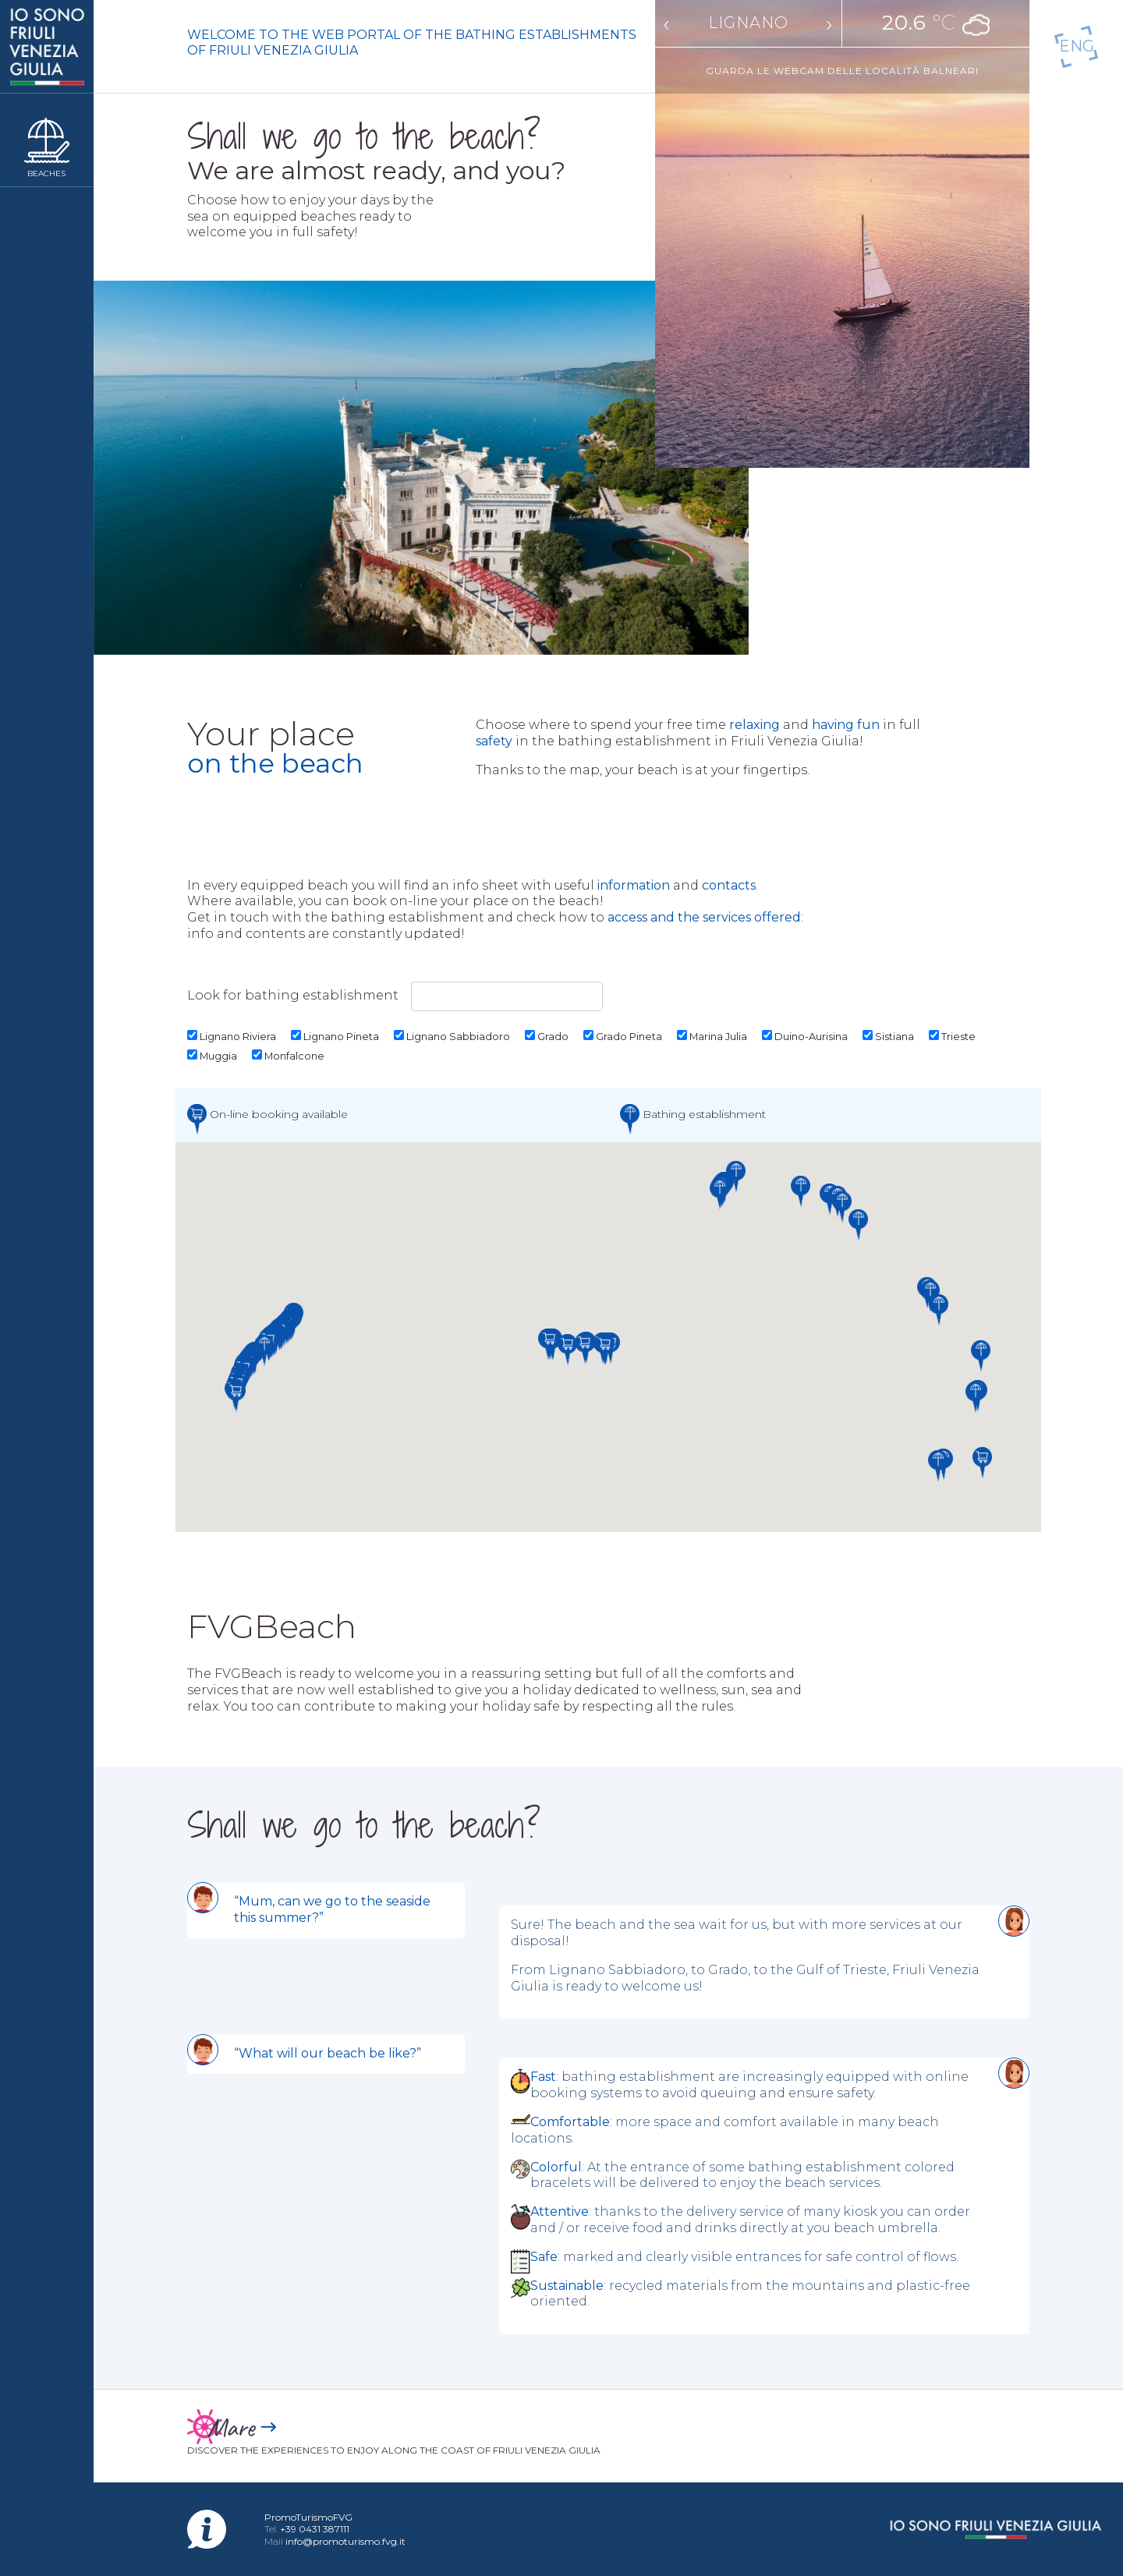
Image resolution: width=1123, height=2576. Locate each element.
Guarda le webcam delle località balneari (842, 67)
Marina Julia (712, 1036)
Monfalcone (288, 1055)
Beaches (46, 173)
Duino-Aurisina (805, 1036)
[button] (236, 1396)
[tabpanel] (608, 1958)
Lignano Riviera (231, 1036)
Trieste (952, 1036)
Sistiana (888, 1036)
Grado (547, 1036)
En (1076, 46)
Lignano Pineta (335, 1036)
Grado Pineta (622, 1036)
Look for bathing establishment (395, 996)
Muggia (212, 1055)
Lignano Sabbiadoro (452, 1036)
